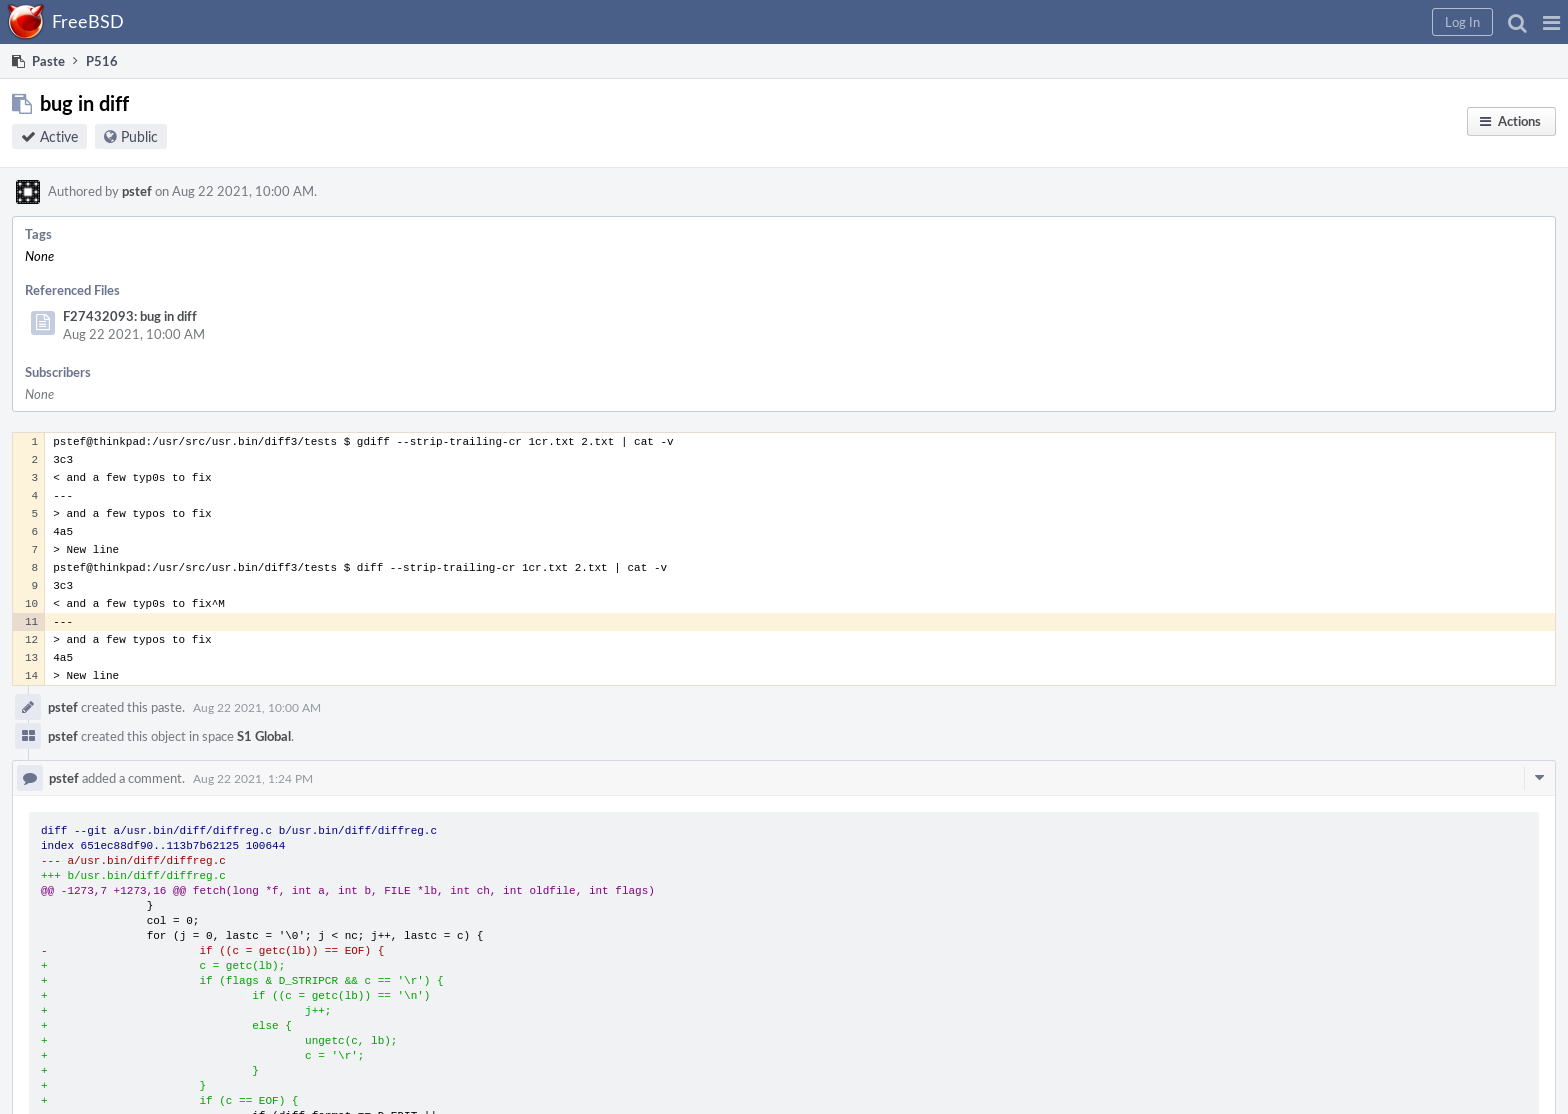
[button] (1551, 22)
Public (139, 136)
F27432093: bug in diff (130, 316)
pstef (137, 191)
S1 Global (264, 736)
